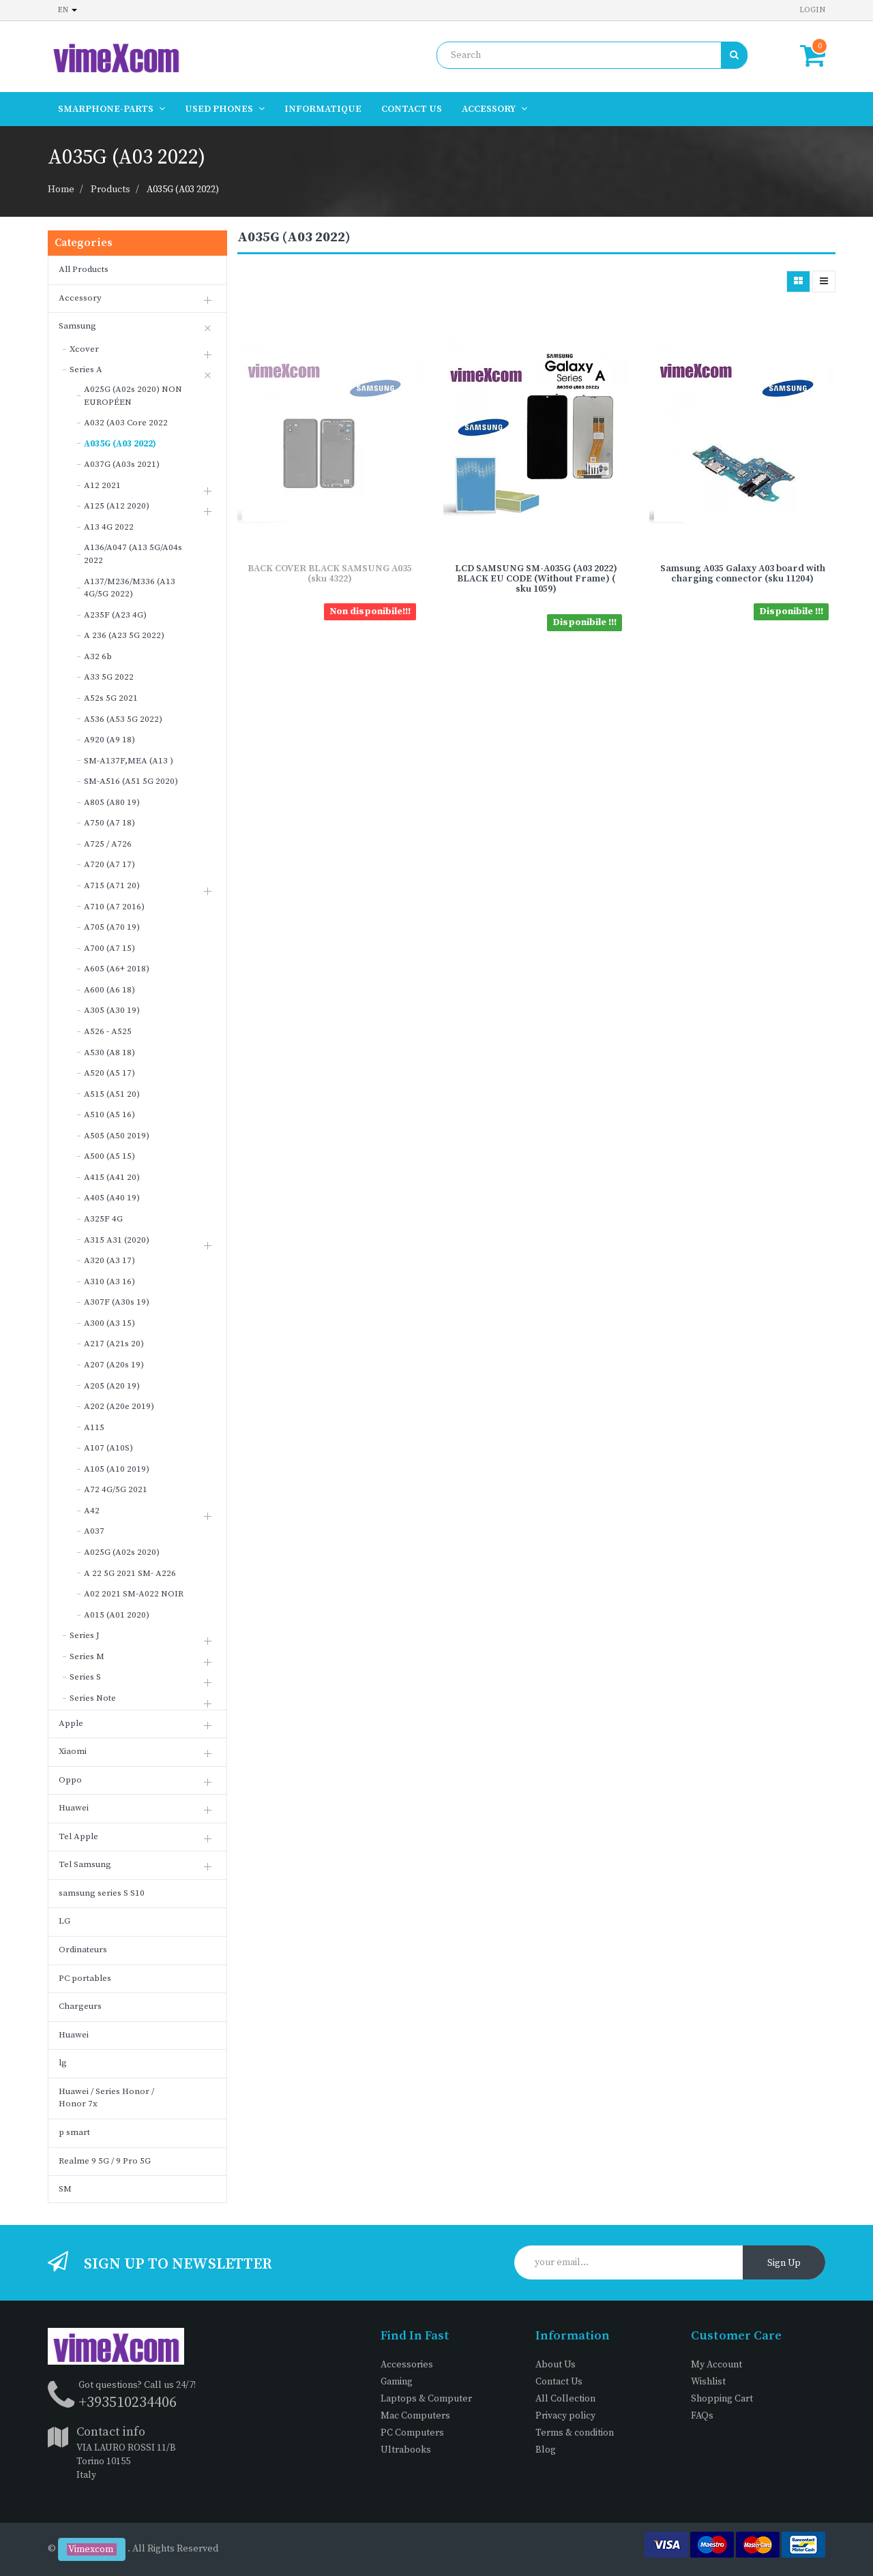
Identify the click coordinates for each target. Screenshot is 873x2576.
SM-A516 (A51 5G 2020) (131, 781)
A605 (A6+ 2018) (116, 968)
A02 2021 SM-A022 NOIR (133, 1593)
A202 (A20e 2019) (119, 1406)
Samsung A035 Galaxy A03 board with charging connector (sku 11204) (742, 573)
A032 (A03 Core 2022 (126, 422)
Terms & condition (574, 2433)
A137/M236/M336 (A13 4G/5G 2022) (129, 588)
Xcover (84, 349)
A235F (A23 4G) (115, 614)
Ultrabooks (406, 2450)
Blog (545, 2450)
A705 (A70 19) (112, 927)
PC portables (85, 1978)
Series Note (93, 1698)
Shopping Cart (722, 2399)
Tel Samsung (85, 1864)
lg (63, 2062)
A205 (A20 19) (112, 1385)
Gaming (397, 2382)
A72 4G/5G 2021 (115, 1489)
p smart (74, 2132)
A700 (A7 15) (109, 948)
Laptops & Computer (426, 2399)
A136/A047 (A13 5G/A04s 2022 (133, 554)
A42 (92, 1510)
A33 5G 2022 (109, 676)
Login (812, 10)
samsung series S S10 (102, 1893)
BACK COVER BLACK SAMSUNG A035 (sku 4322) (330, 573)
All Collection (565, 2399)
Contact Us (558, 2382)
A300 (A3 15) (109, 1323)
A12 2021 (102, 485)
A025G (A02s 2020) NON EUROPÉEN (133, 396)
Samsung (77, 325)
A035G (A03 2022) (183, 189)
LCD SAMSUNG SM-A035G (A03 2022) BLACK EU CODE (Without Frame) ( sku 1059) (536, 579)
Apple (71, 1723)
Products (110, 189)
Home (61, 189)
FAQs (702, 2416)
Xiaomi (73, 1751)
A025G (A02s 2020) (122, 1552)
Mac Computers (415, 2416)
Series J (85, 1635)
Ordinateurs (83, 1949)
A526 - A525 (108, 1031)
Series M (87, 1656)
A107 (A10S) (108, 1447)
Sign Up (784, 2263)
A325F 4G (103, 1218)
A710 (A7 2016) (114, 906)
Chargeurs (80, 2006)
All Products (83, 269)
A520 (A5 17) (109, 1072)
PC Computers (412, 2433)
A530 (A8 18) (109, 1052)
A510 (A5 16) (109, 1114)
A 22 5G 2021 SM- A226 (130, 1573)
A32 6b (98, 656)
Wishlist (708, 2382)
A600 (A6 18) (109, 989)
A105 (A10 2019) (116, 1469)
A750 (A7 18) (109, 822)
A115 (94, 1427)
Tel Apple (78, 1836)
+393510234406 (127, 2402)
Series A (86, 369)
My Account (716, 2365)
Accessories (407, 2365)
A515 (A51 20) (112, 1094)
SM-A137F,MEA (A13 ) (128, 760)
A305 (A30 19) (112, 1010)
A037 (94, 1531)
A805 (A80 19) (112, 802)
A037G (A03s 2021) (122, 464)
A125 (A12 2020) (116, 505)
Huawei (74, 1807)
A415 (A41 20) (112, 1177)
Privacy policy (565, 2416)
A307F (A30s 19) (116, 1302)
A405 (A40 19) (112, 1197)
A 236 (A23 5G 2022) (124, 635)
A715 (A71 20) (112, 885)
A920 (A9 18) (109, 739)
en (67, 10)
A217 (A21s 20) (114, 1343)
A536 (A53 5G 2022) (123, 719)
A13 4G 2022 (109, 526)
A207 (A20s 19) (114, 1364)
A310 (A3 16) (109, 1281)
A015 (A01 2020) (116, 1614)
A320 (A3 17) (109, 1260)
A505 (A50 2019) (116, 1135)
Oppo (70, 1779)
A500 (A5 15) (109, 1156)
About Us (555, 2365)
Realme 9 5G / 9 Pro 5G (105, 2160)
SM (65, 2188)
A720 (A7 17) (109, 864)
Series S (85, 1676)
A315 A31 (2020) (116, 1239)
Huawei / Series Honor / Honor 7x (106, 2098)
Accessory (80, 297)
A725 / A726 (108, 843)
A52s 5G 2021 (111, 698)
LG (64, 1920)
